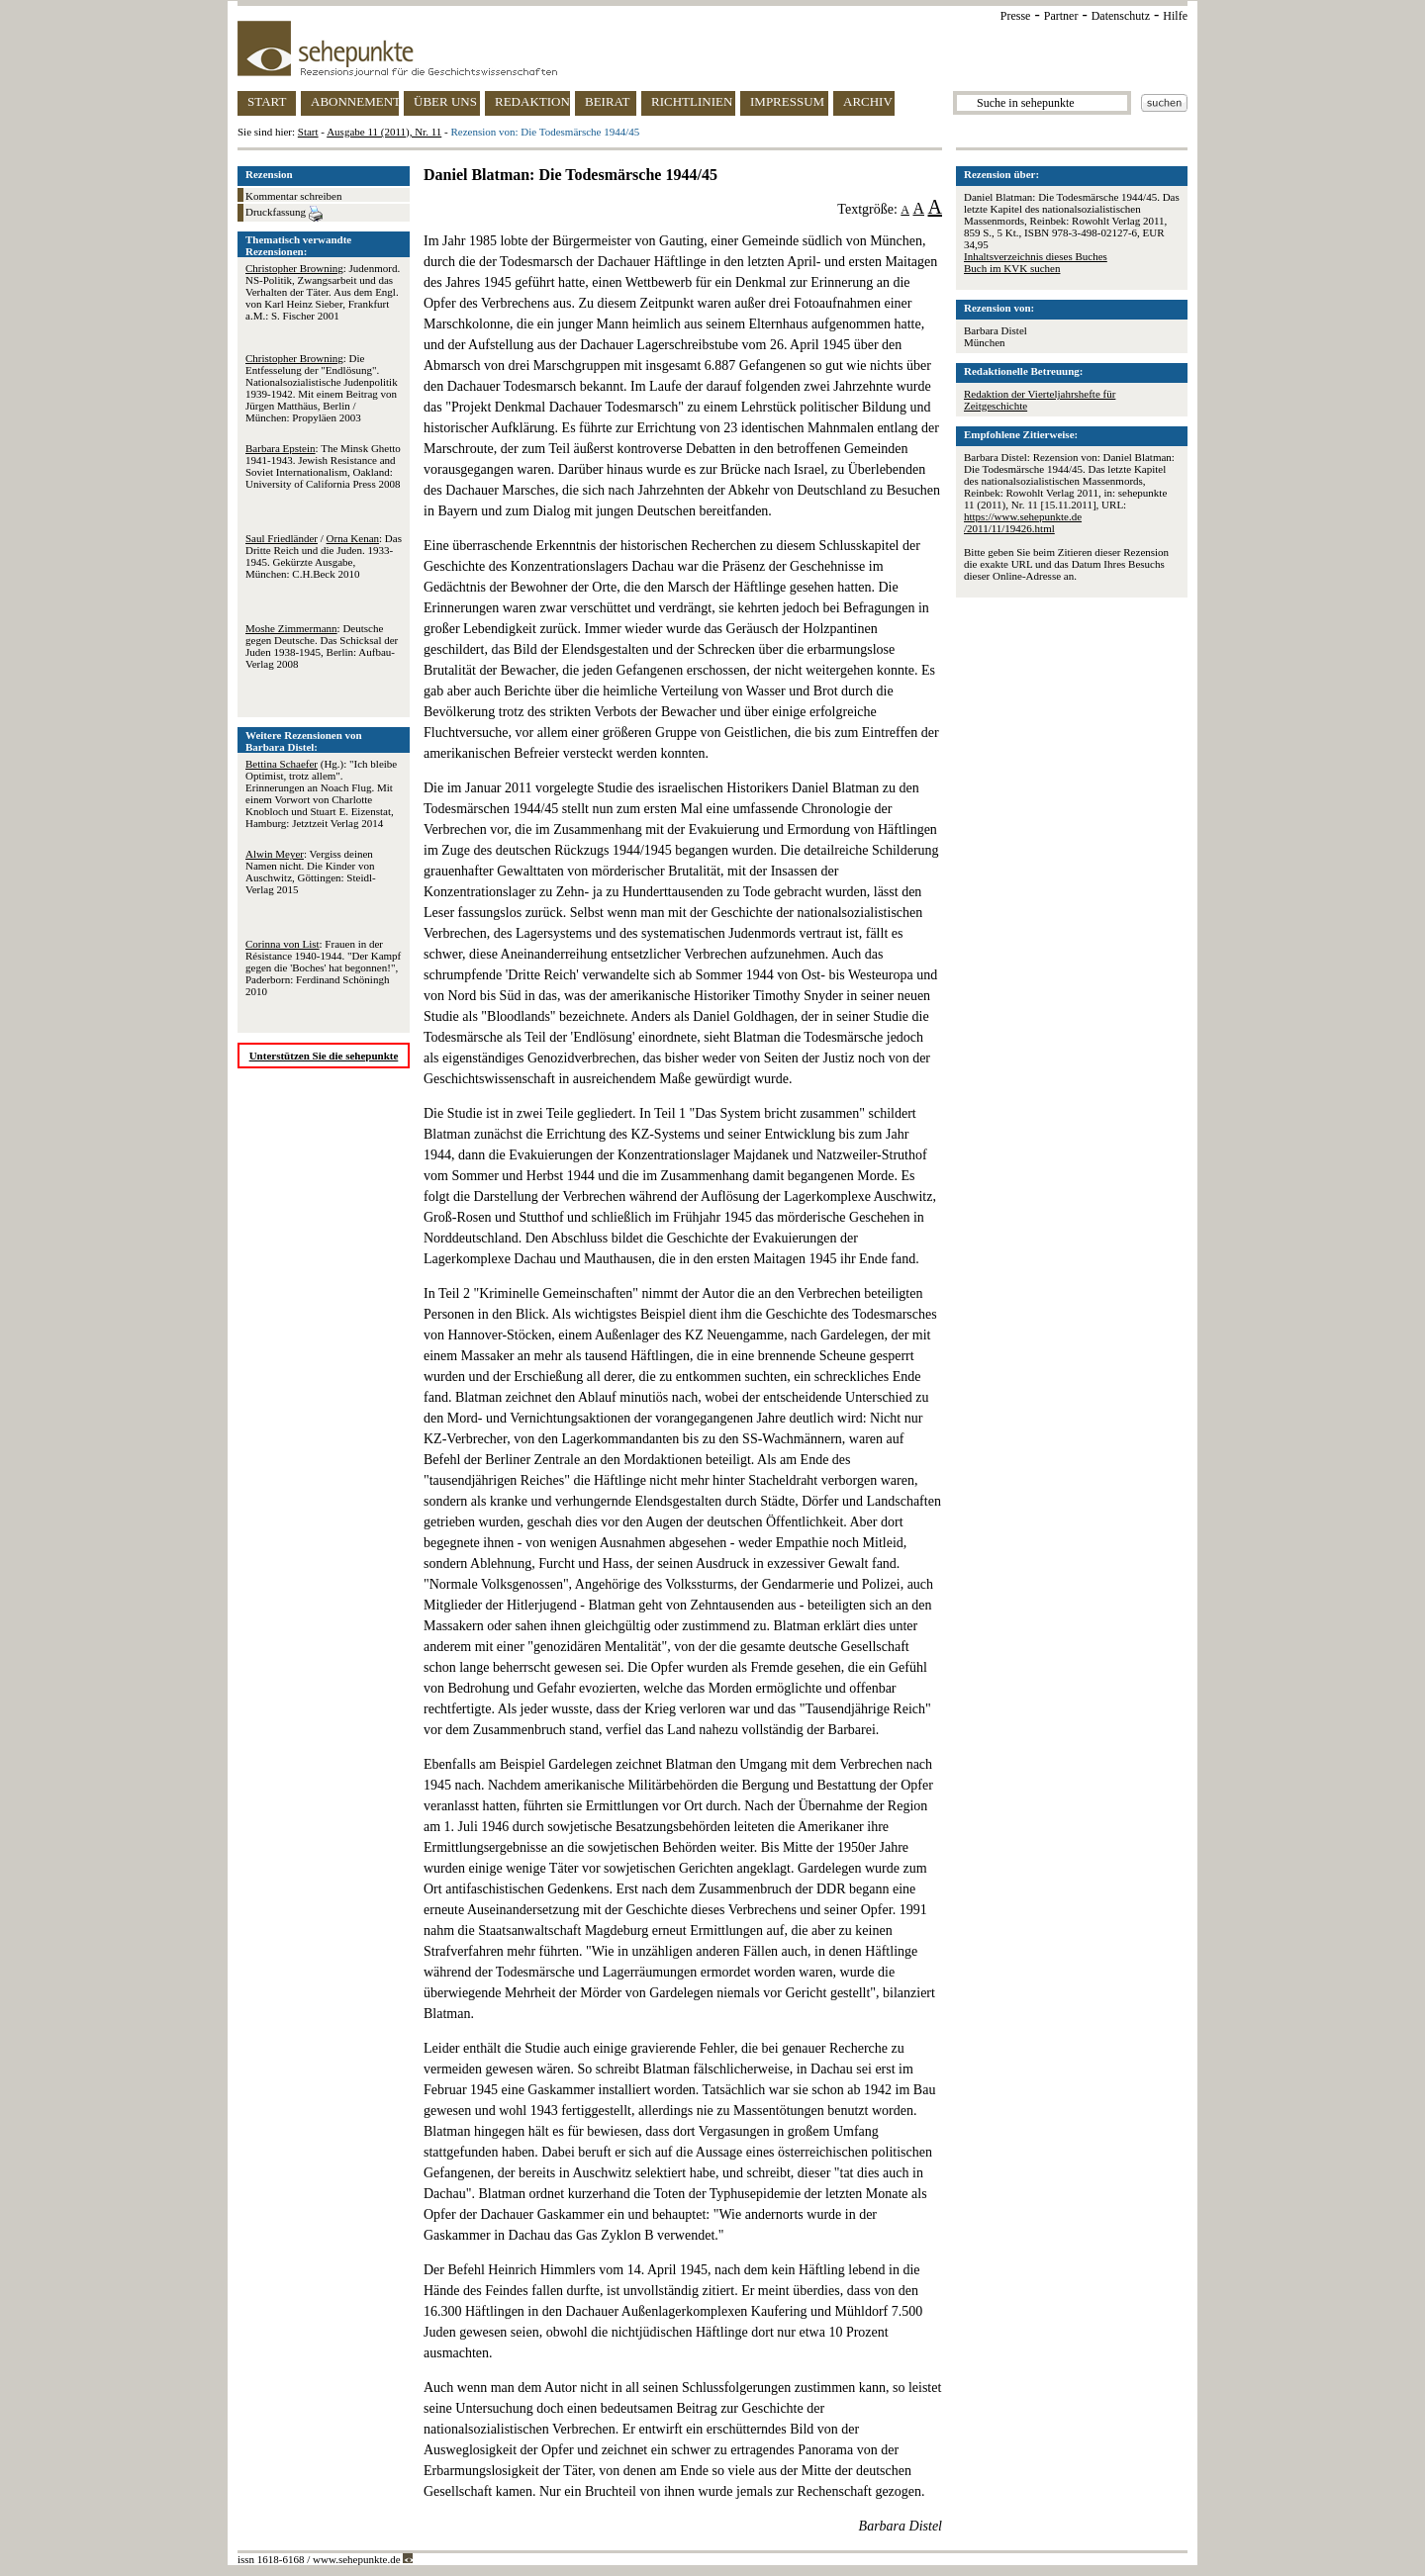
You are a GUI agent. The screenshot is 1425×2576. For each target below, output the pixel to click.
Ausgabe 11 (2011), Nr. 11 (384, 132)
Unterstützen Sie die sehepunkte (324, 1055)
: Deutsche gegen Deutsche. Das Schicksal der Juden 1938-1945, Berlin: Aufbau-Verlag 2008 (321, 646)
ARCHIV (868, 101)
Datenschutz (1121, 16)
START (266, 101)
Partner (1061, 16)
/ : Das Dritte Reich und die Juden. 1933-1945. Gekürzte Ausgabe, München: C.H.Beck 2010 (323, 556)
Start (308, 132)
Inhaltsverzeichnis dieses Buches (1035, 256)
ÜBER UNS (445, 101)
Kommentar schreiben (293, 196)
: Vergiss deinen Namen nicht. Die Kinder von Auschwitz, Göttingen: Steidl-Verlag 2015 (310, 871)
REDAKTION (532, 101)
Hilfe (1175, 16)
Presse (1015, 16)
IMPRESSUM (787, 101)
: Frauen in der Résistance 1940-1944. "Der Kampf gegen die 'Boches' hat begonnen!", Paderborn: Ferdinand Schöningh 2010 (323, 967)
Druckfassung (284, 214)
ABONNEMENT (355, 101)
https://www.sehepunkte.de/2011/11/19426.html (1023, 522)
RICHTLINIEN (691, 101)
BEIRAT (607, 101)
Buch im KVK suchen (1012, 268)
